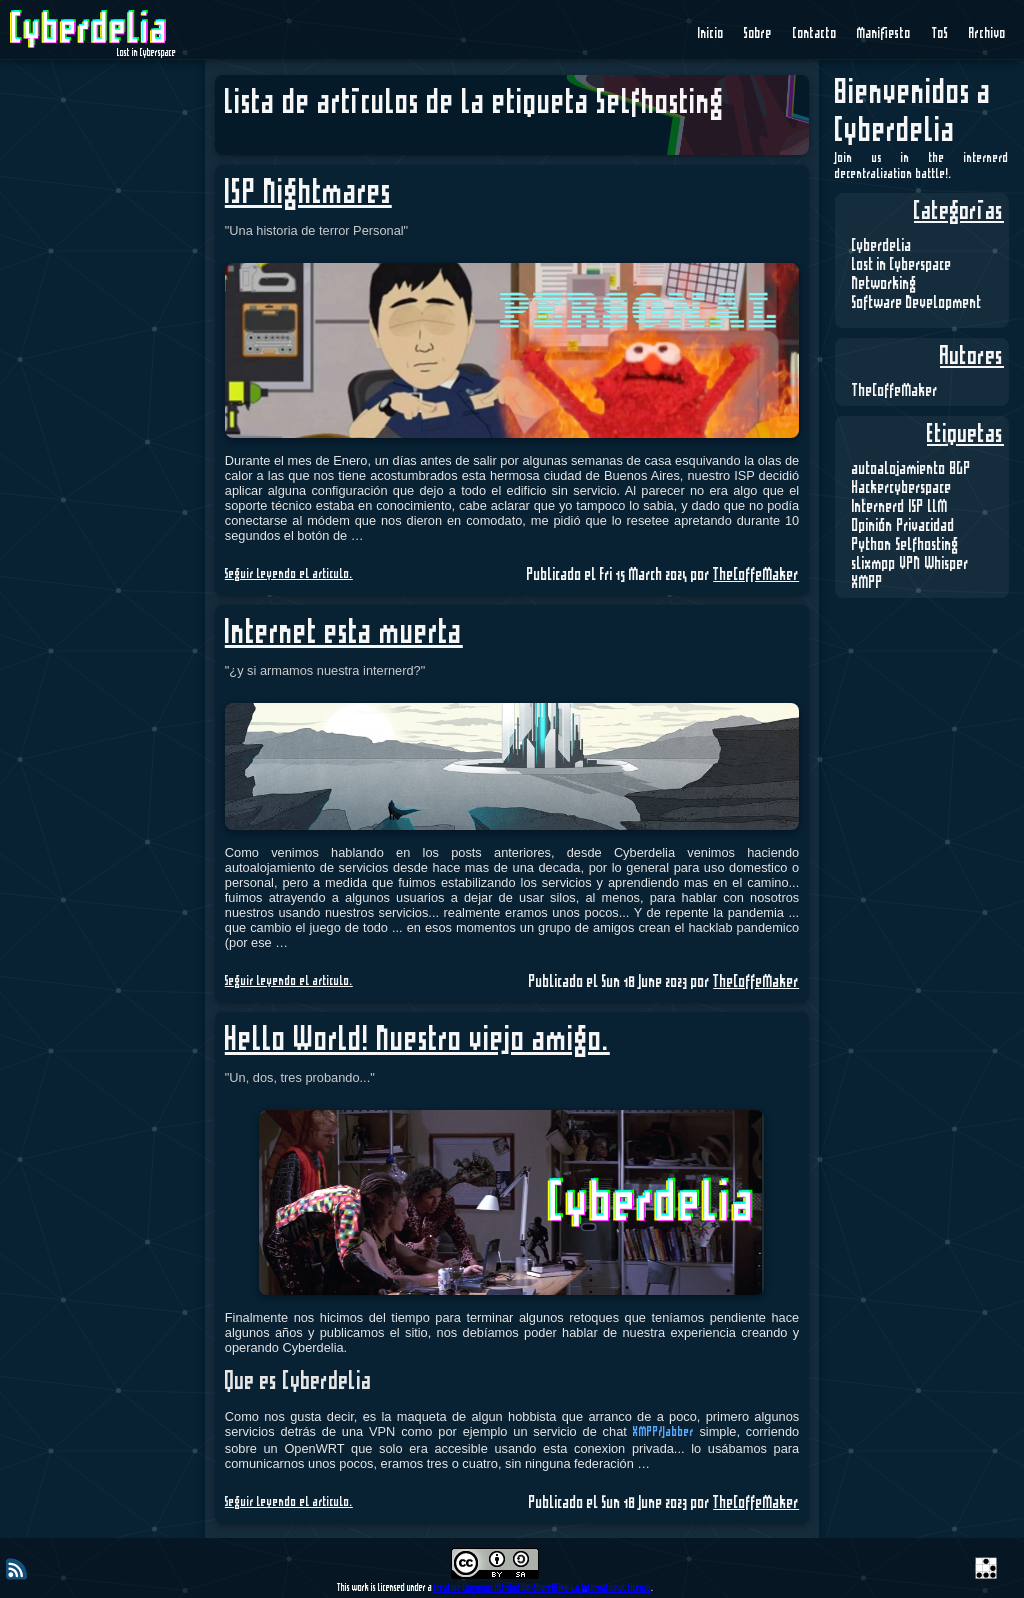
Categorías (959, 212)
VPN (910, 564)
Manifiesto (884, 34)
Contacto (815, 34)
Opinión (872, 526)
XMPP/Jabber (663, 1432)
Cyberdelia (882, 246)
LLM (938, 507)
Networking (884, 284)
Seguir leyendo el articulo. (289, 574)
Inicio (711, 34)
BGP (960, 469)
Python (872, 545)
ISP (916, 507)
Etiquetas (965, 435)
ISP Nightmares (308, 194)
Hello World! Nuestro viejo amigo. (417, 1041)
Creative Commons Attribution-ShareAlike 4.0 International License (542, 1588)
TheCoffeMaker (895, 391)
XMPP (867, 583)
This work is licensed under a (385, 1588)
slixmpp (874, 564)
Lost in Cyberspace (902, 265)
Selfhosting (927, 545)
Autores (972, 357)
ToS (940, 34)
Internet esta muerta (344, 634)
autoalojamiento (899, 469)
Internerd (878, 507)
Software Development (917, 303)
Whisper (947, 564)
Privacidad (926, 526)
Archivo (987, 34)
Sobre (758, 34)
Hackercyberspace (902, 488)
